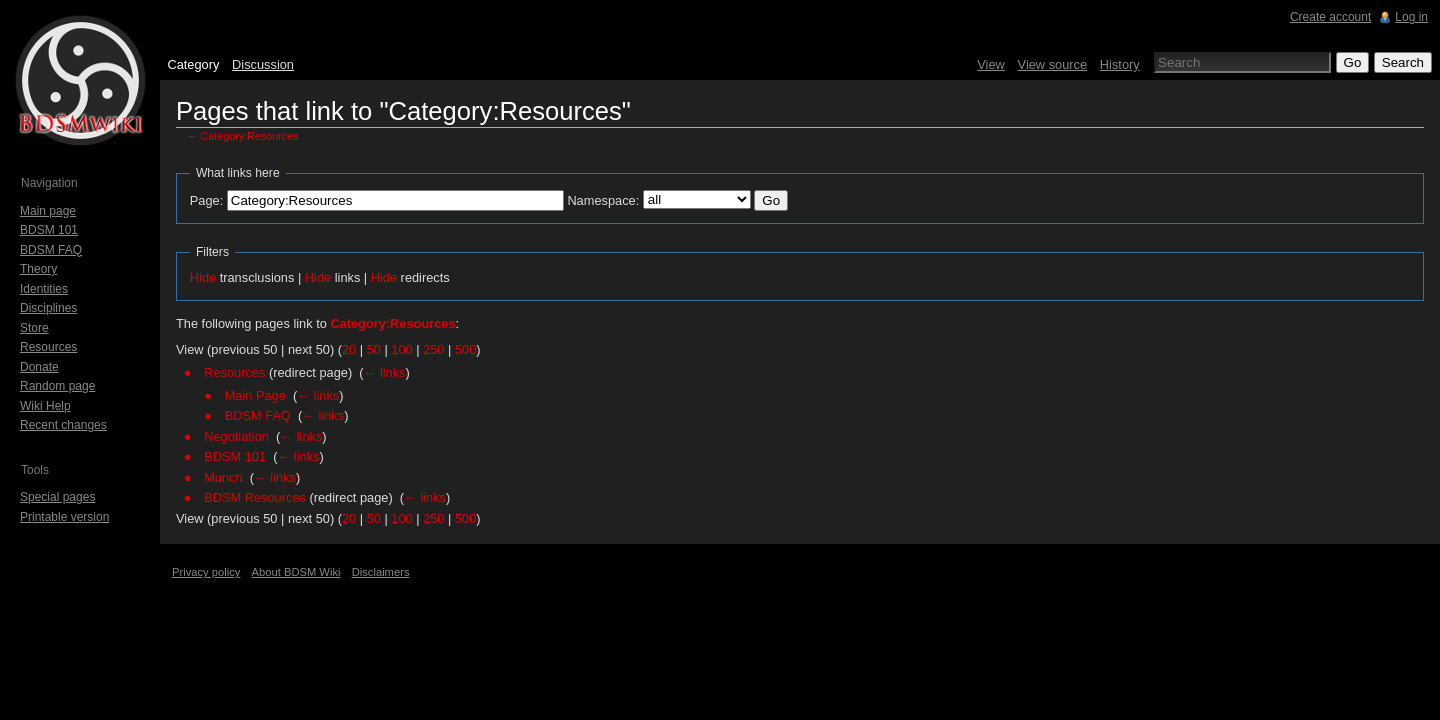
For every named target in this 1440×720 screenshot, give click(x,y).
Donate (39, 367)
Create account (1330, 17)
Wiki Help (45, 406)
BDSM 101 (235, 456)
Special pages (57, 497)
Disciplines (48, 308)
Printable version (64, 517)
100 (401, 349)
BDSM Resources (255, 497)
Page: (206, 200)
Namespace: (603, 200)
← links (385, 372)
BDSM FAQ (258, 415)
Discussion (263, 64)
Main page (48, 211)
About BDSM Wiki (296, 572)
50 (374, 349)
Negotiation (236, 436)
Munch (223, 477)
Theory (38, 269)
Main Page (255, 395)
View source (1052, 64)
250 (433, 349)
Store (34, 328)
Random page (57, 386)
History (1120, 64)
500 (465, 349)
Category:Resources (250, 136)
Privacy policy (206, 572)
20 (349, 349)
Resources (234, 372)
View (991, 64)
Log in (1411, 17)
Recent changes (63, 425)
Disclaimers (381, 572)
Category (193, 64)
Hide (203, 277)
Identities (44, 289)
